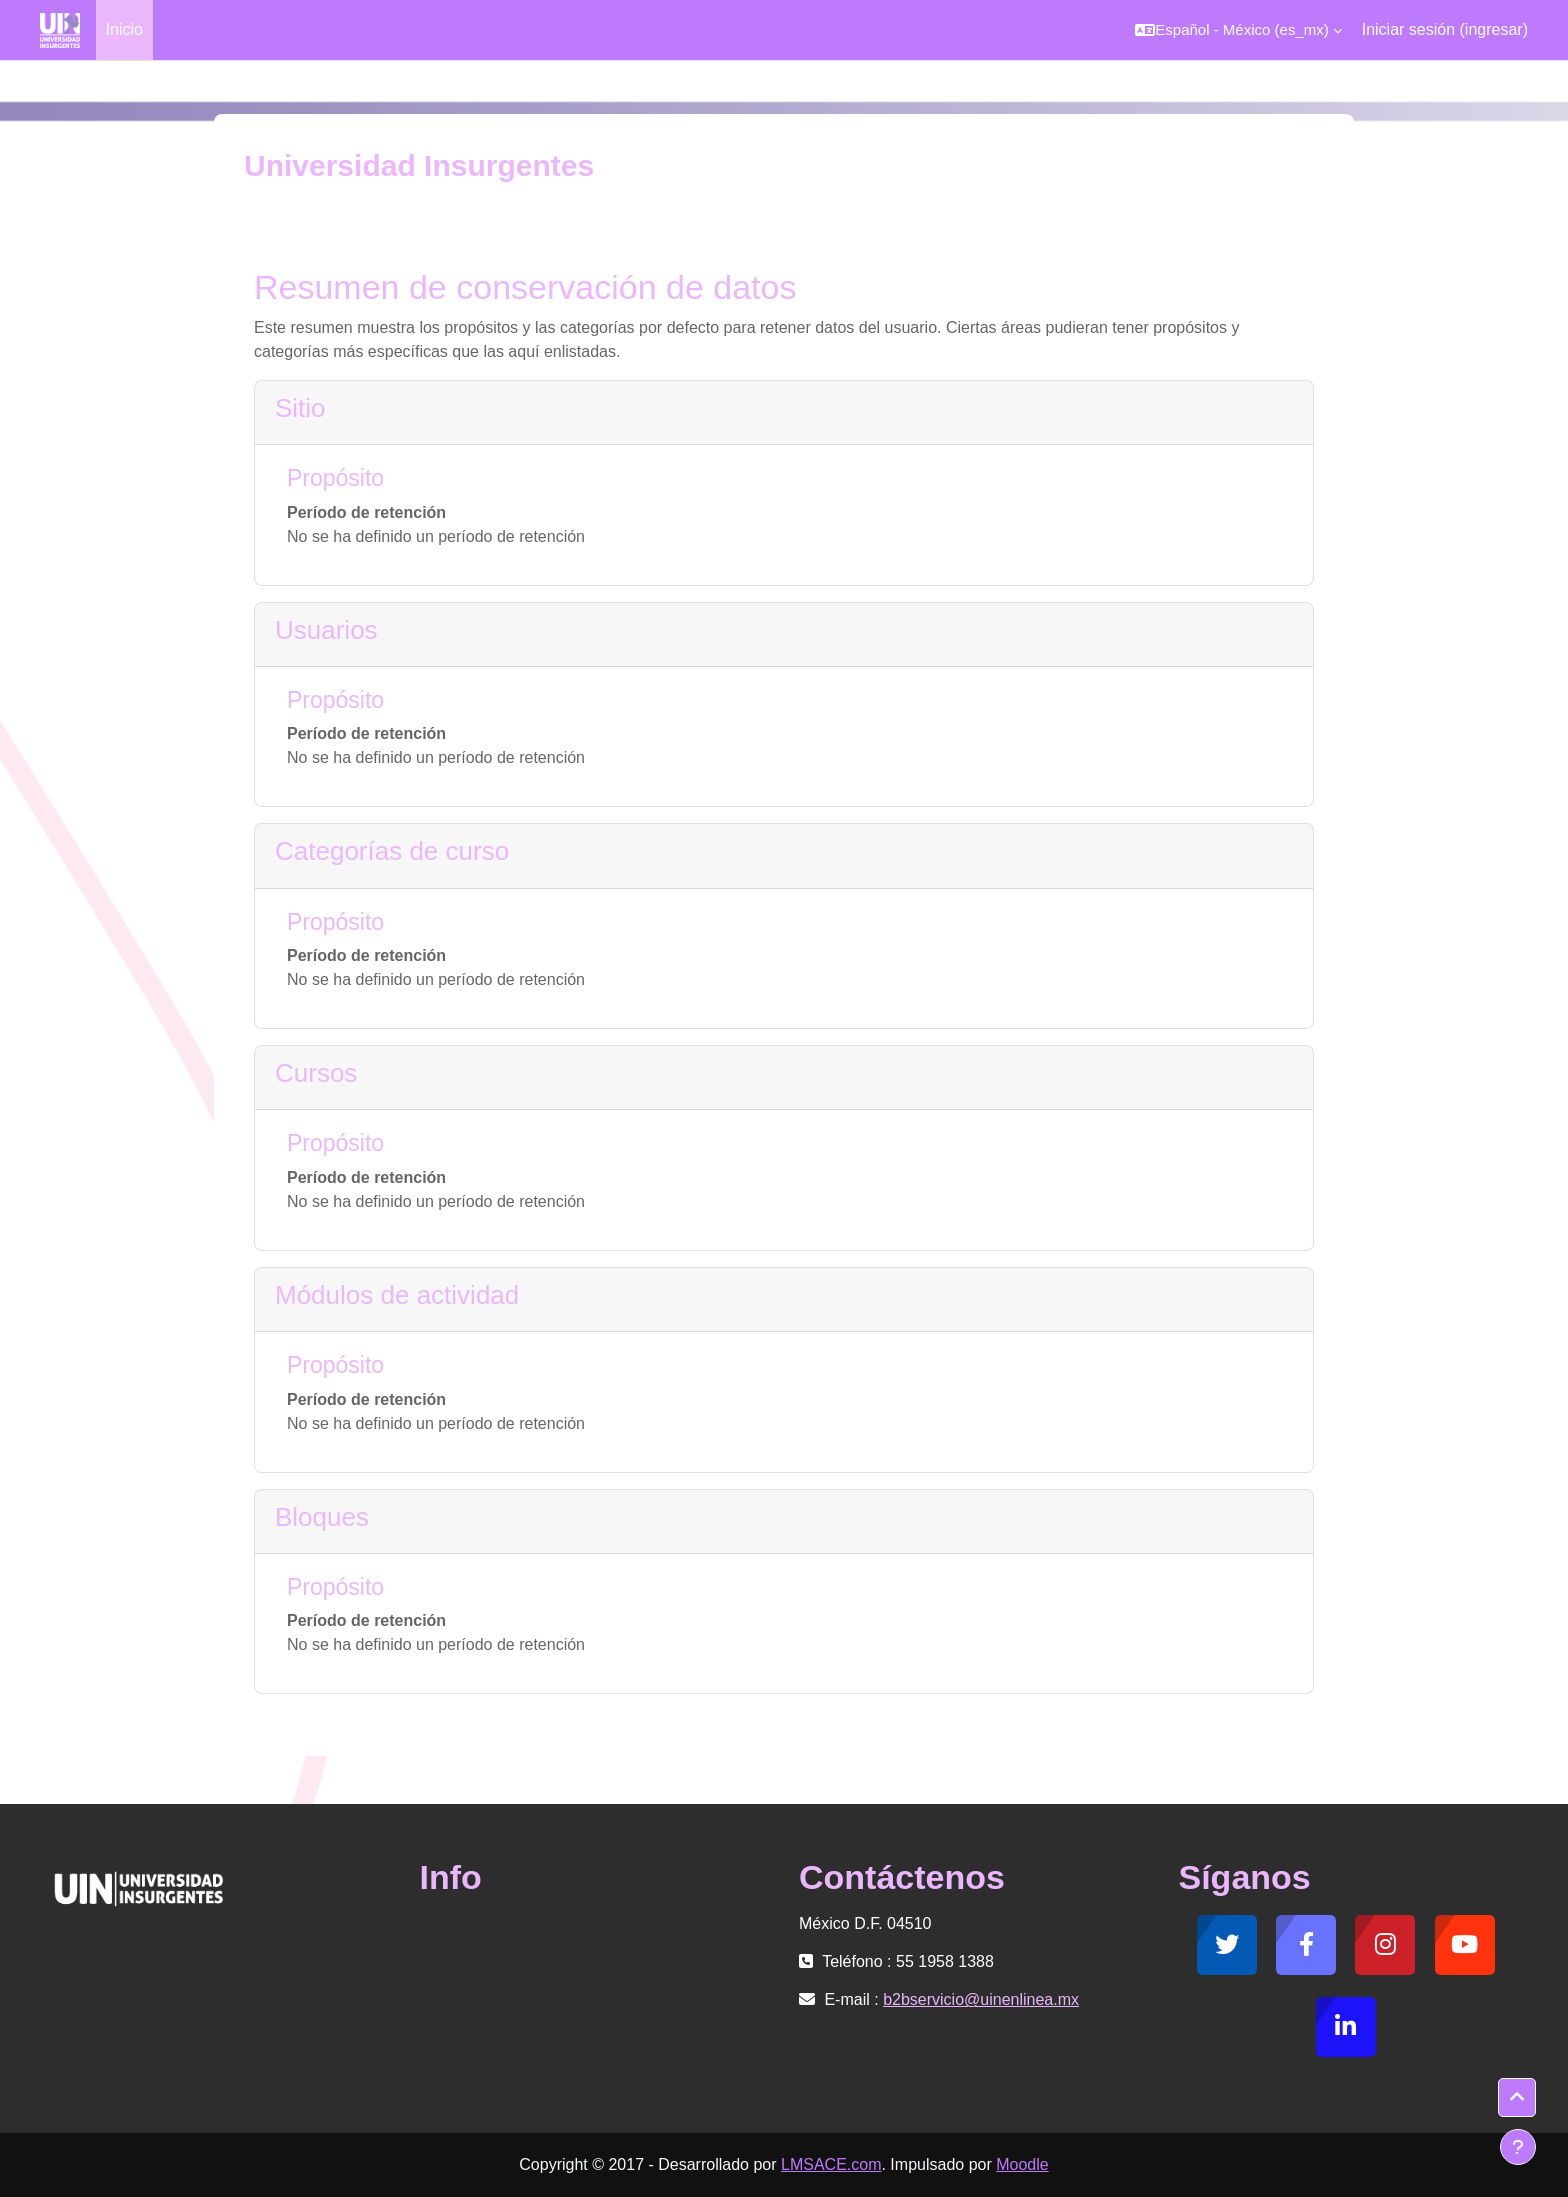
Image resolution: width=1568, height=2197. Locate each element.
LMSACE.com (831, 2164)
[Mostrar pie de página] (1518, 2147)
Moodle (1022, 2164)
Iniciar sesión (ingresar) (1445, 29)
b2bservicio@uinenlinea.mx (981, 1999)
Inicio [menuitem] (124, 29)
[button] (1238, 30)
